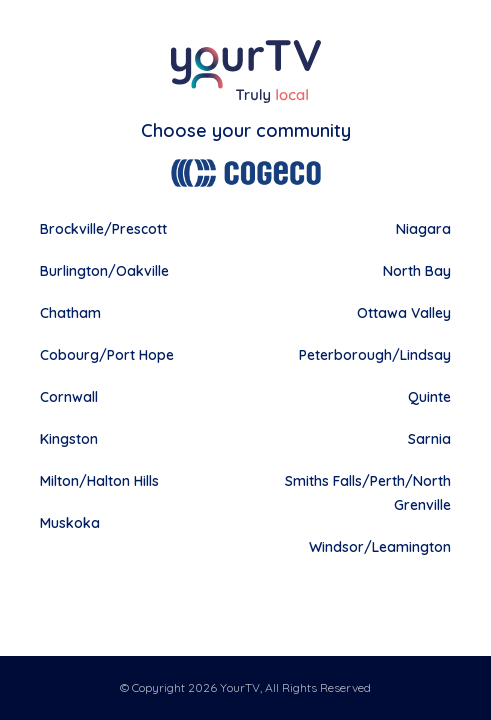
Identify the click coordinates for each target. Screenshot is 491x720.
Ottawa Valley (404, 313)
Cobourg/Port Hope (107, 355)
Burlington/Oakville (104, 271)
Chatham (70, 313)
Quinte (429, 397)
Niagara (423, 229)
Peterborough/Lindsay (375, 355)
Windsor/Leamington (380, 547)
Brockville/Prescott (103, 229)
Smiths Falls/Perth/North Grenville (368, 493)
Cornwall (69, 397)
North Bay (417, 271)
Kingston (69, 439)
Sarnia (429, 439)
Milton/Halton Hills (99, 481)
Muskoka (70, 523)
